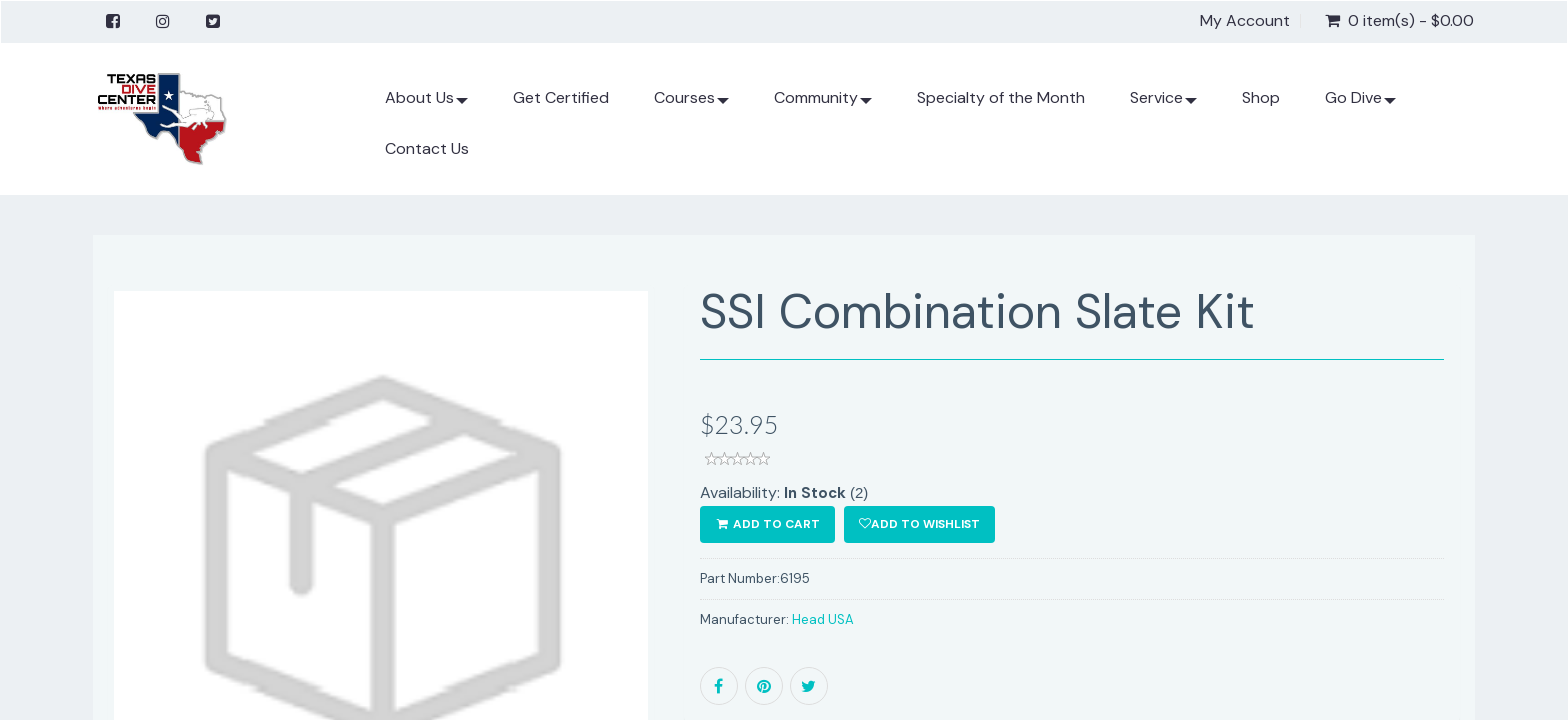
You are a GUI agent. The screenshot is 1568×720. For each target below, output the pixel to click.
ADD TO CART (767, 524)
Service (1163, 105)
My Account (1245, 21)
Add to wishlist (919, 524)
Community (823, 105)
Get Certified (561, 97)
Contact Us (427, 148)
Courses (691, 105)
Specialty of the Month (1001, 97)
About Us (426, 105)
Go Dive (1360, 105)
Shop (1261, 97)
